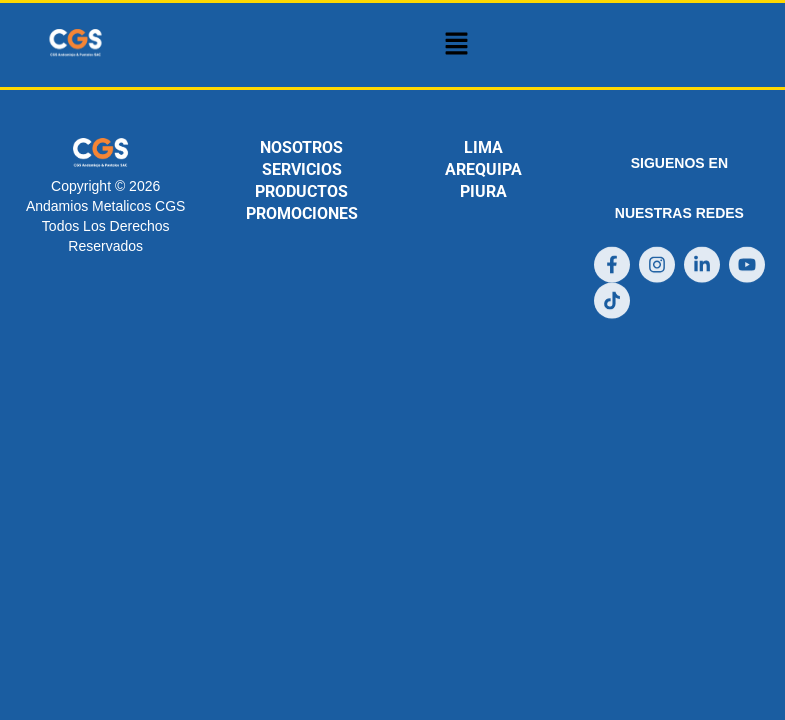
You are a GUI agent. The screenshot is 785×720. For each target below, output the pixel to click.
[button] (456, 45)
